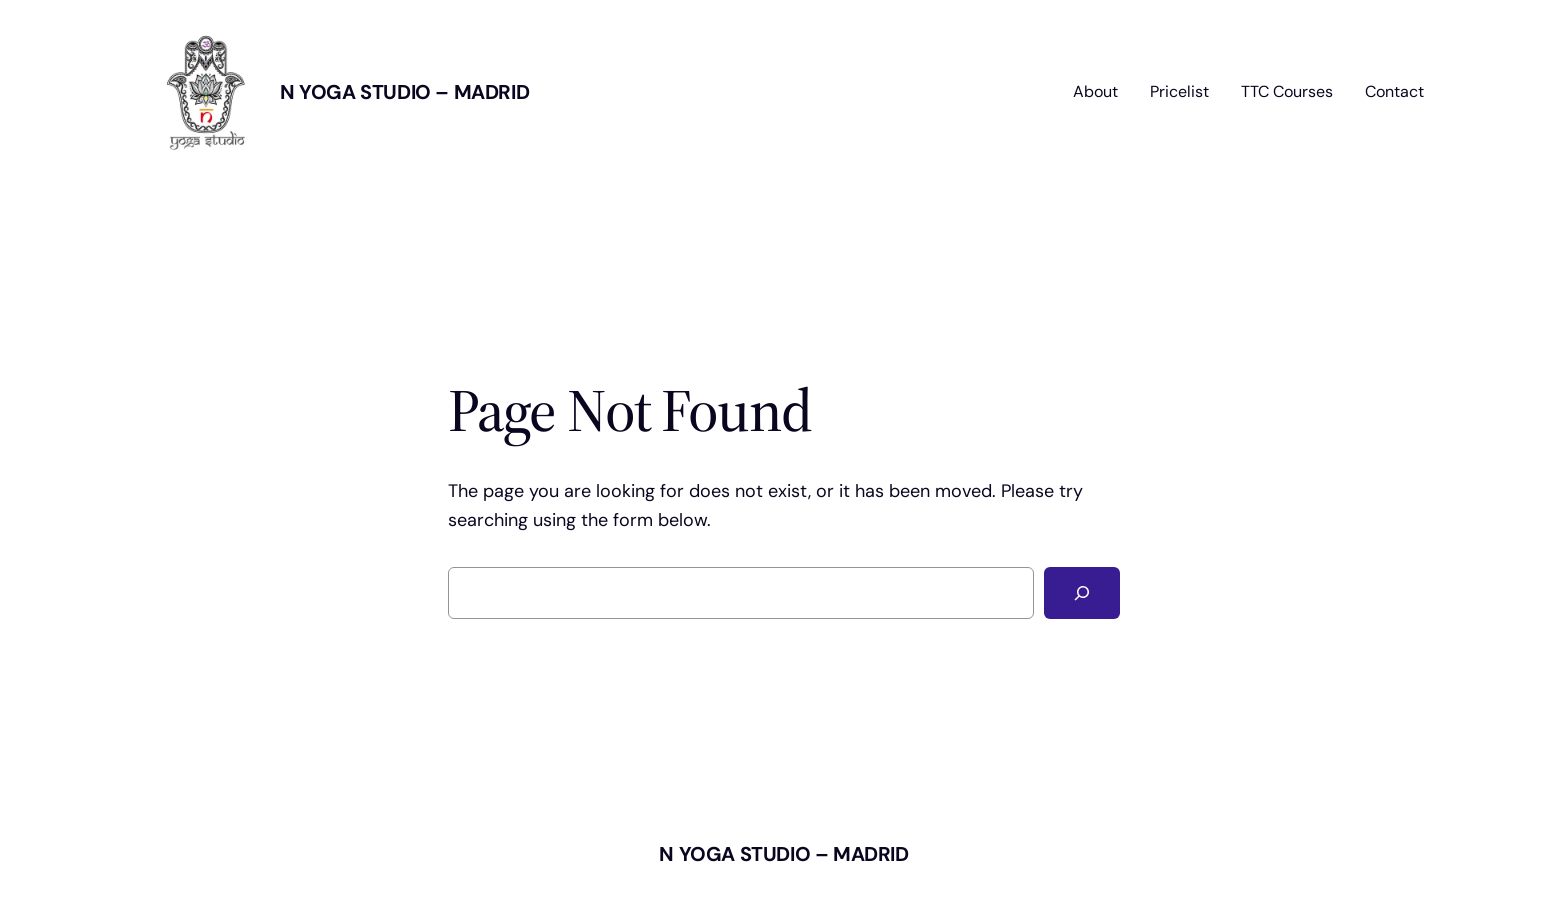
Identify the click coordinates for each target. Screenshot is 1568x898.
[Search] (1082, 593)
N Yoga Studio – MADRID (404, 92)
